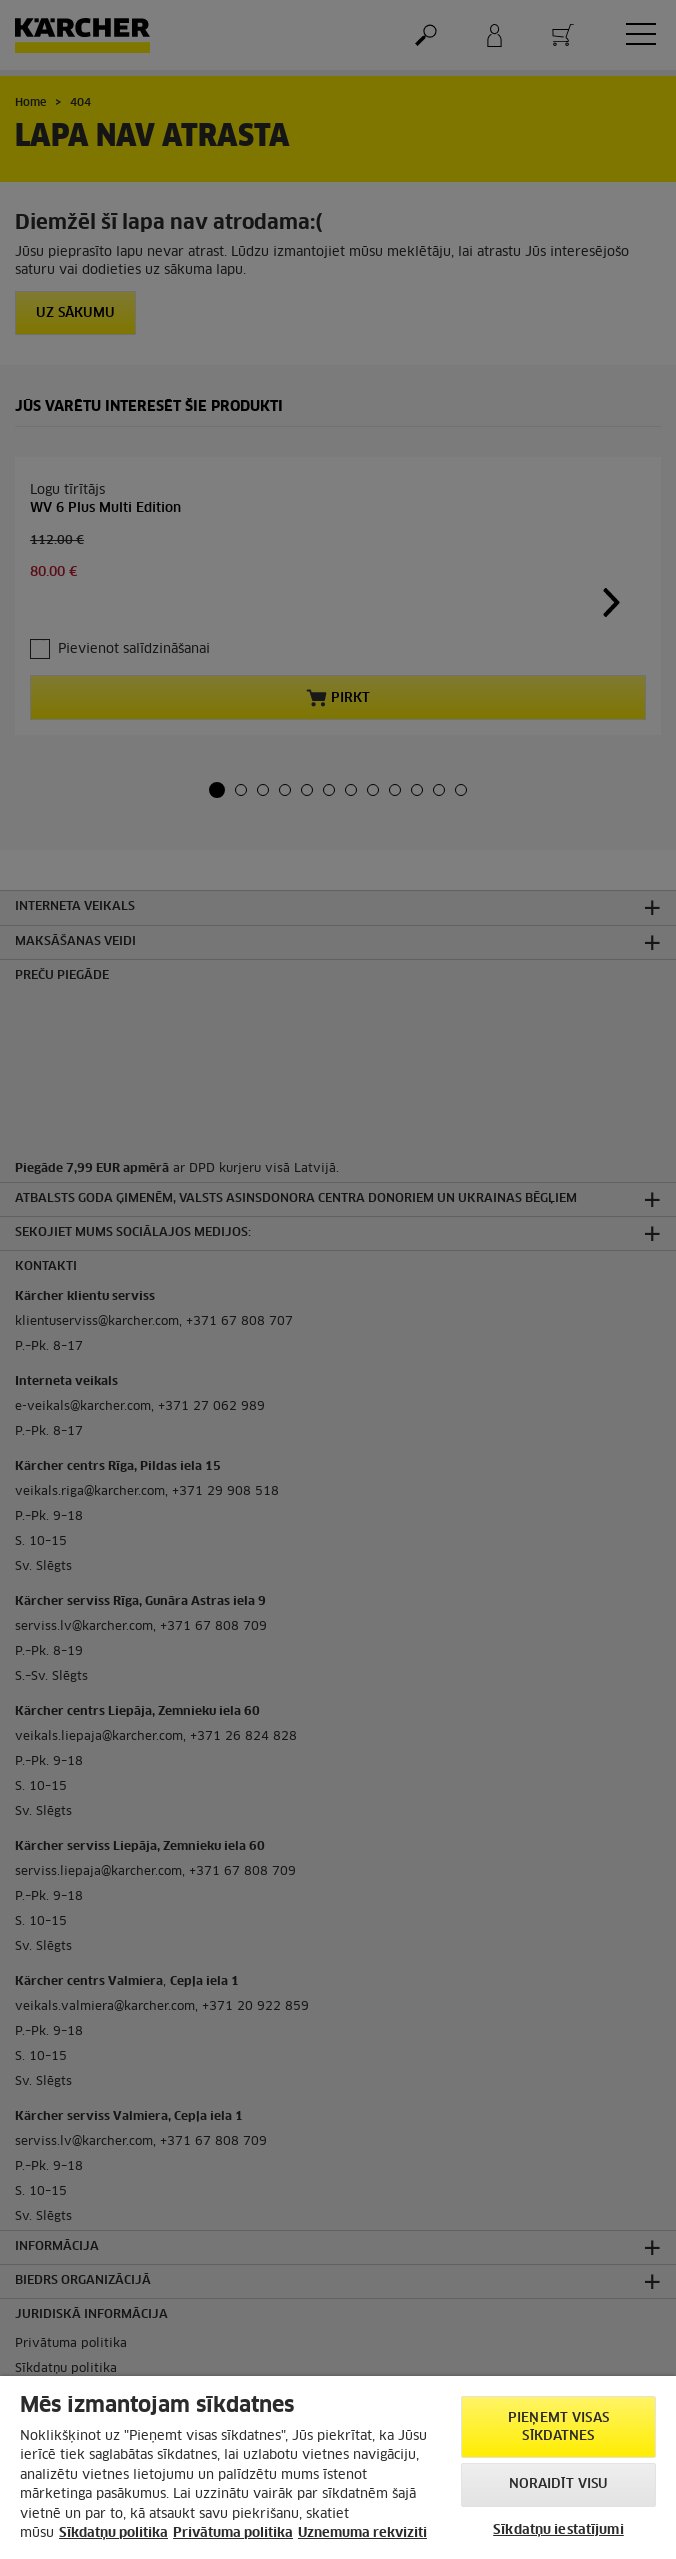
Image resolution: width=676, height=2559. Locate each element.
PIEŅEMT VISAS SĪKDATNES (558, 2427)
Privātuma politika (233, 2533)
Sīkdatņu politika (113, 2533)
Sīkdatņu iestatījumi (558, 2530)
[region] (338, 2467)
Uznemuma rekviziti (362, 2533)
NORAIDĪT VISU (559, 2484)
